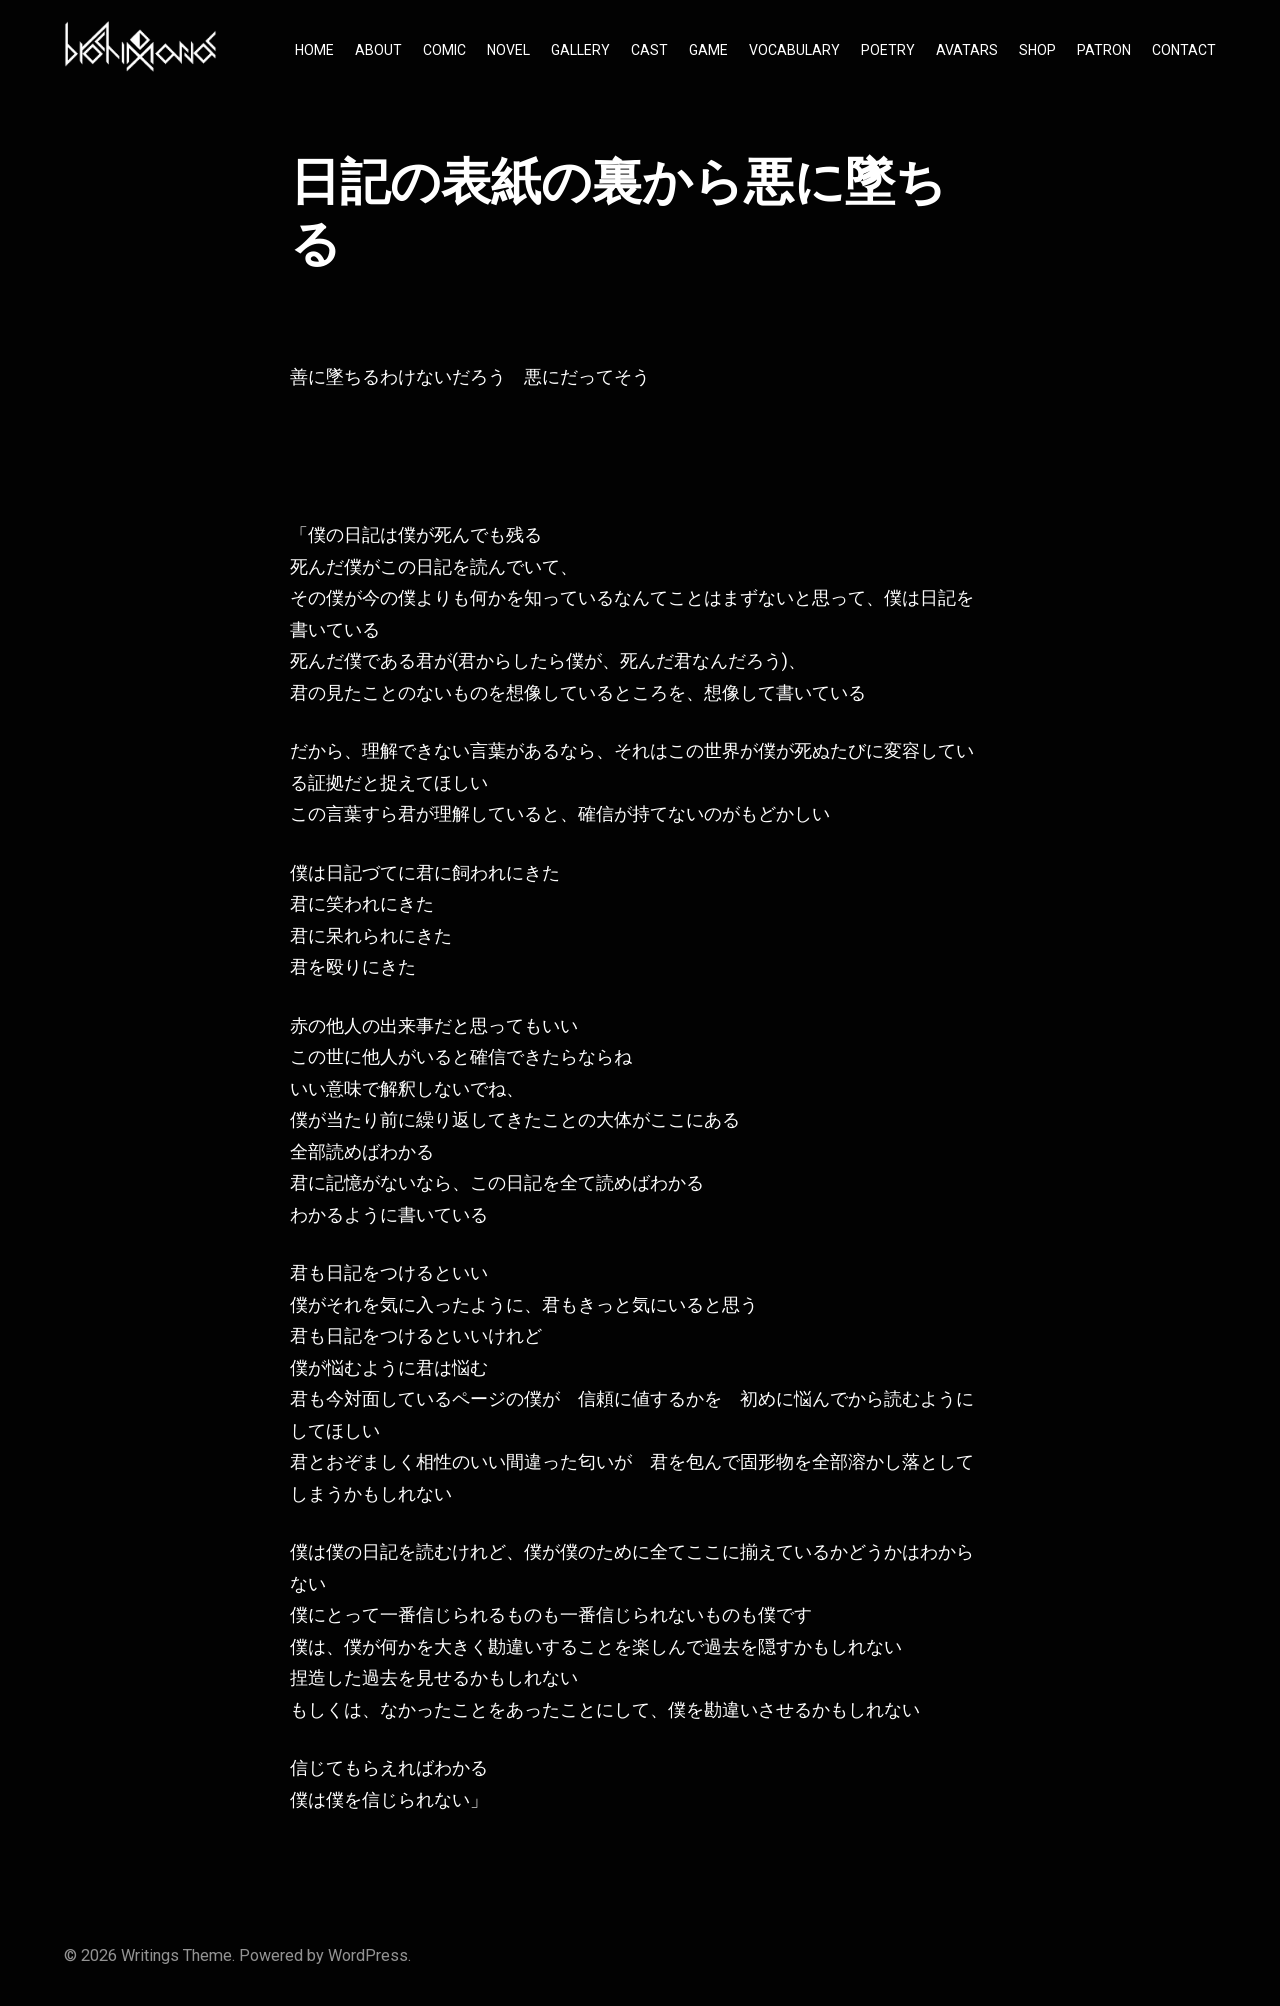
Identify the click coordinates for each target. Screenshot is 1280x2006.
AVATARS (967, 50)
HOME (314, 50)
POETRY (888, 50)
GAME (708, 50)
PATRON (1104, 50)
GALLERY (580, 50)
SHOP (1037, 50)
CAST (649, 50)
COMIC (444, 50)
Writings (150, 1955)
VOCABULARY (794, 50)
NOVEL (508, 50)
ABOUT (378, 50)
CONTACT (1184, 50)
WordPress (368, 1955)
